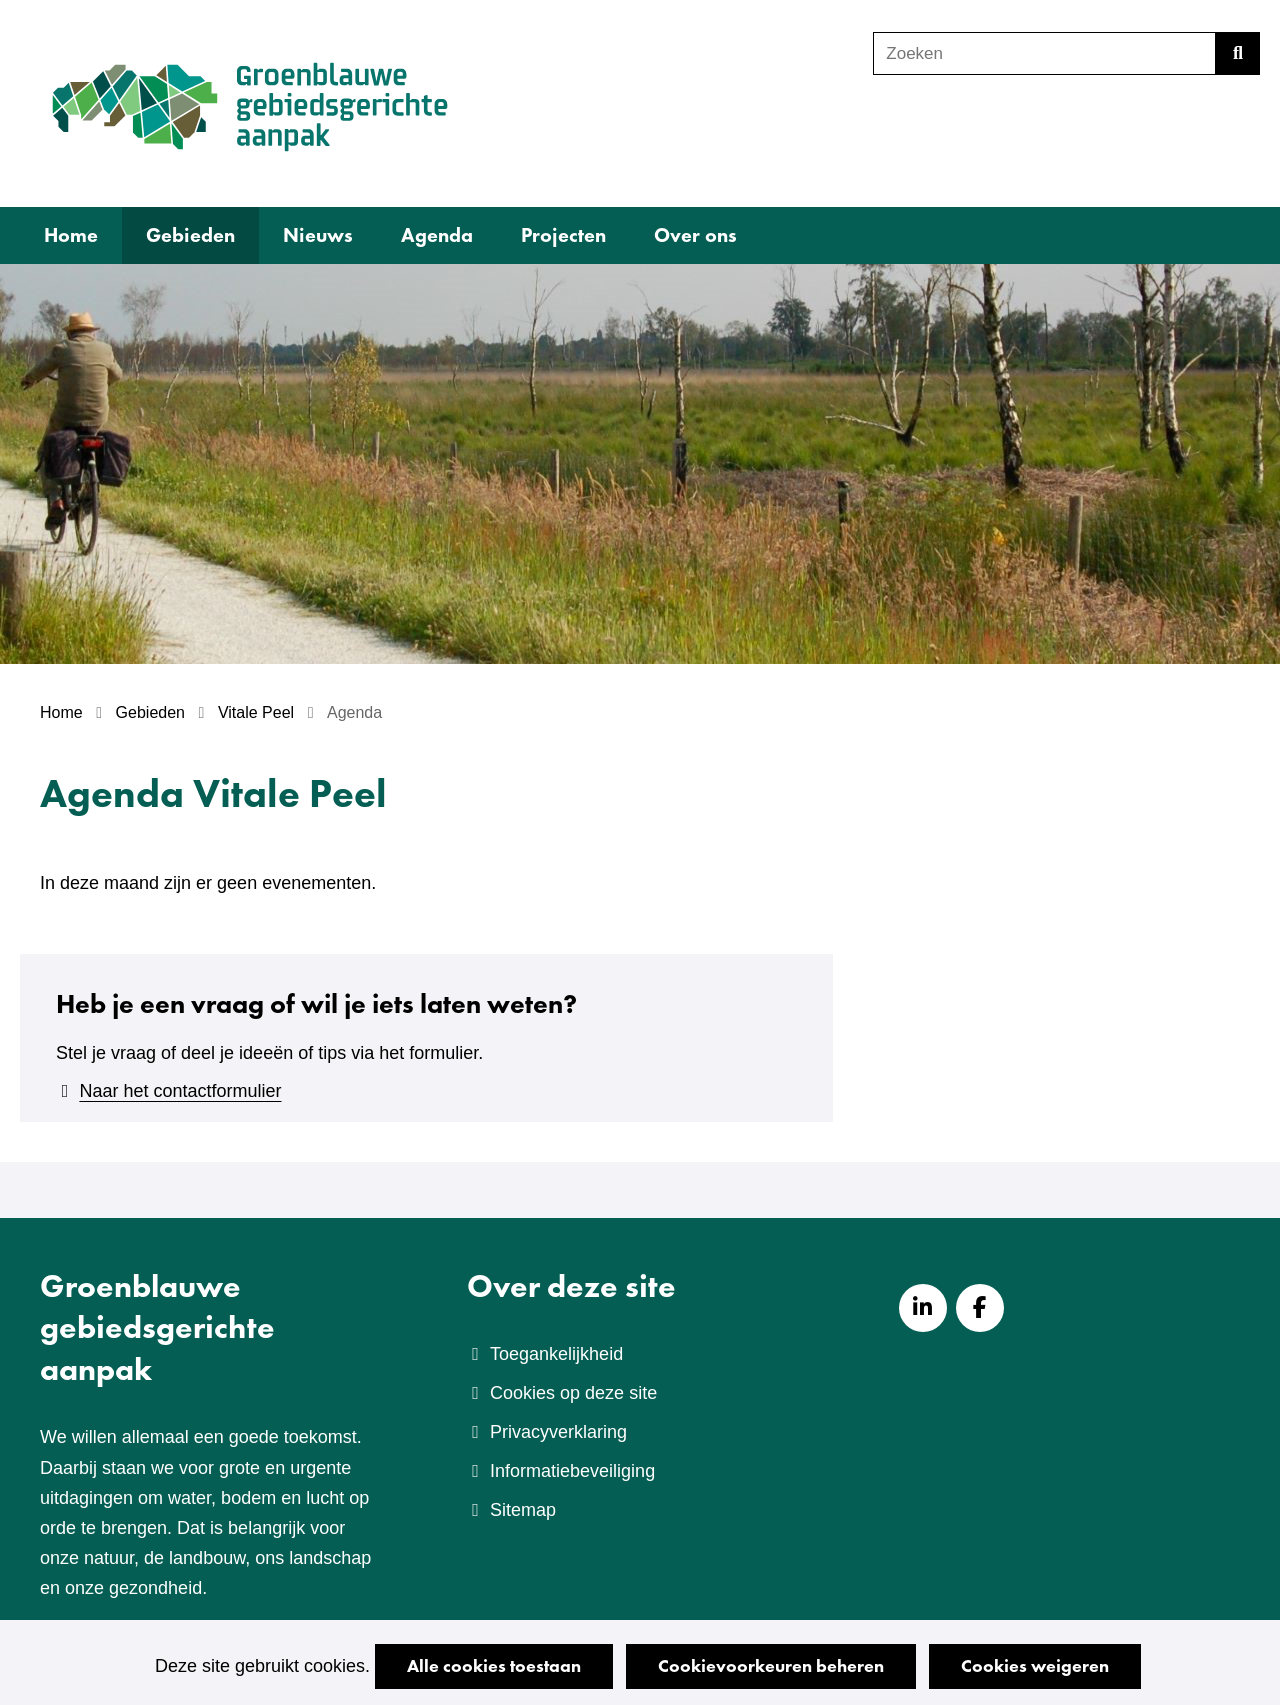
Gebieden (190, 235)
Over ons (695, 235)
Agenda (437, 235)
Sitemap (523, 1510)
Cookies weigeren (1035, 1665)
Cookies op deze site (573, 1393)
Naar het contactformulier (180, 1091)
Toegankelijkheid (556, 1354)
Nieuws (318, 235)
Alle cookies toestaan (494, 1665)
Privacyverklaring (558, 1432)
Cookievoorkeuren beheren (771, 1665)
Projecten (563, 235)
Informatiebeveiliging (572, 1471)
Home (71, 235)
